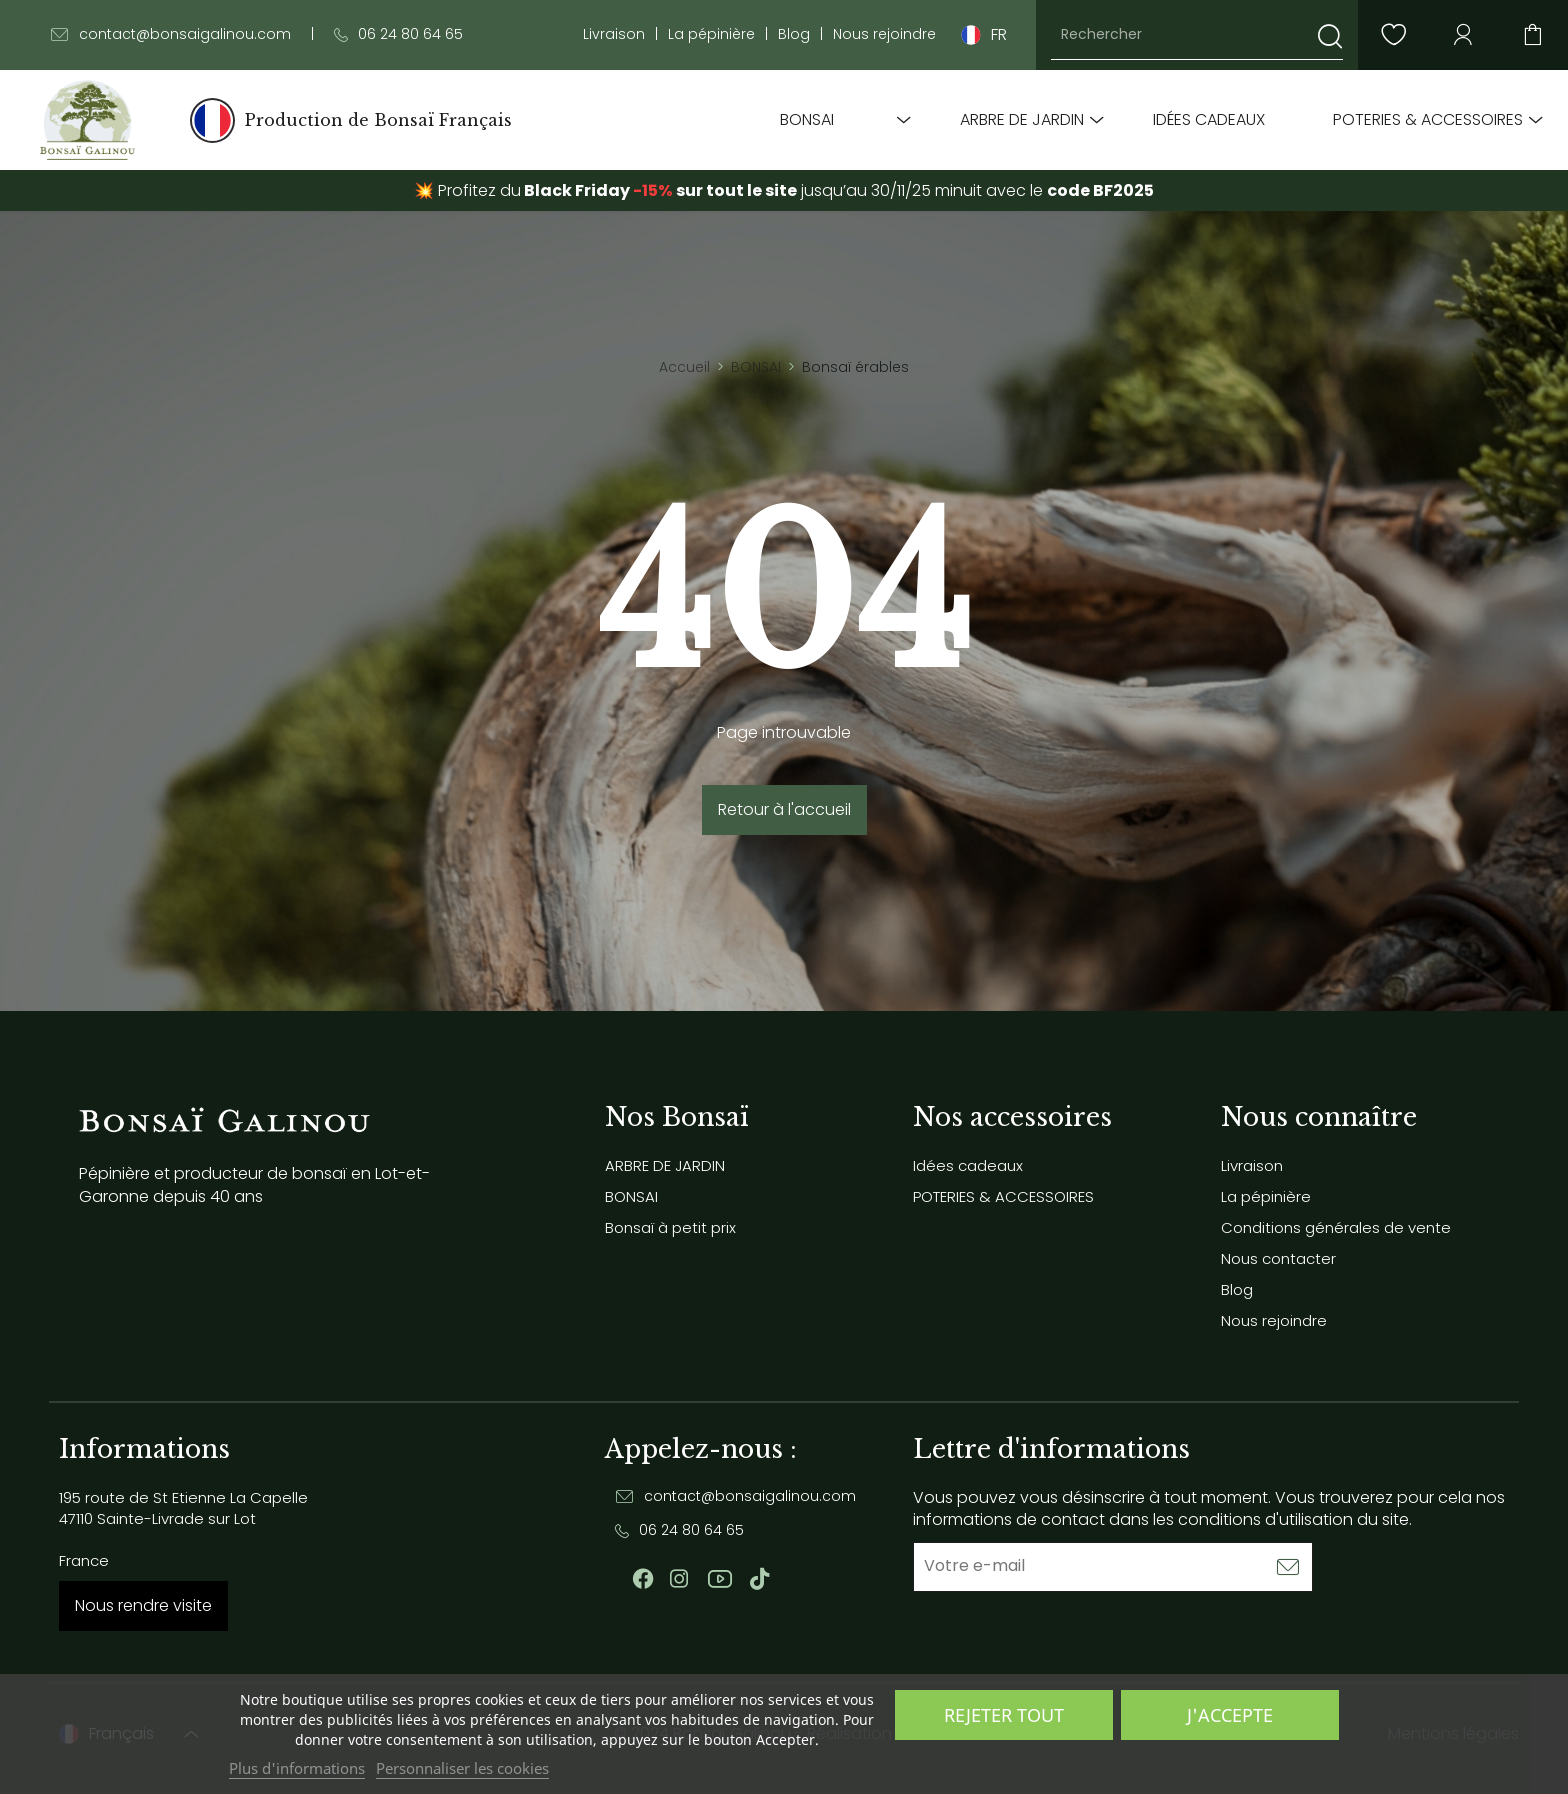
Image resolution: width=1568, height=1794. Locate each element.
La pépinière (711, 34)
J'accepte (1230, 1715)
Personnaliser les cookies (462, 1768)
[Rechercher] (1197, 35)
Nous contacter (1278, 1258)
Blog (794, 34)
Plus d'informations (297, 1768)
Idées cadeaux (1209, 120)
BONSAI (807, 120)
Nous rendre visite (143, 1605)
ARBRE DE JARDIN (1022, 120)
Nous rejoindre (884, 34)
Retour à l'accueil (784, 809)
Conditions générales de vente (1336, 1227)
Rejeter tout (1004, 1715)
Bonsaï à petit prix (670, 1227)
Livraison (614, 34)
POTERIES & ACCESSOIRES (1428, 120)
